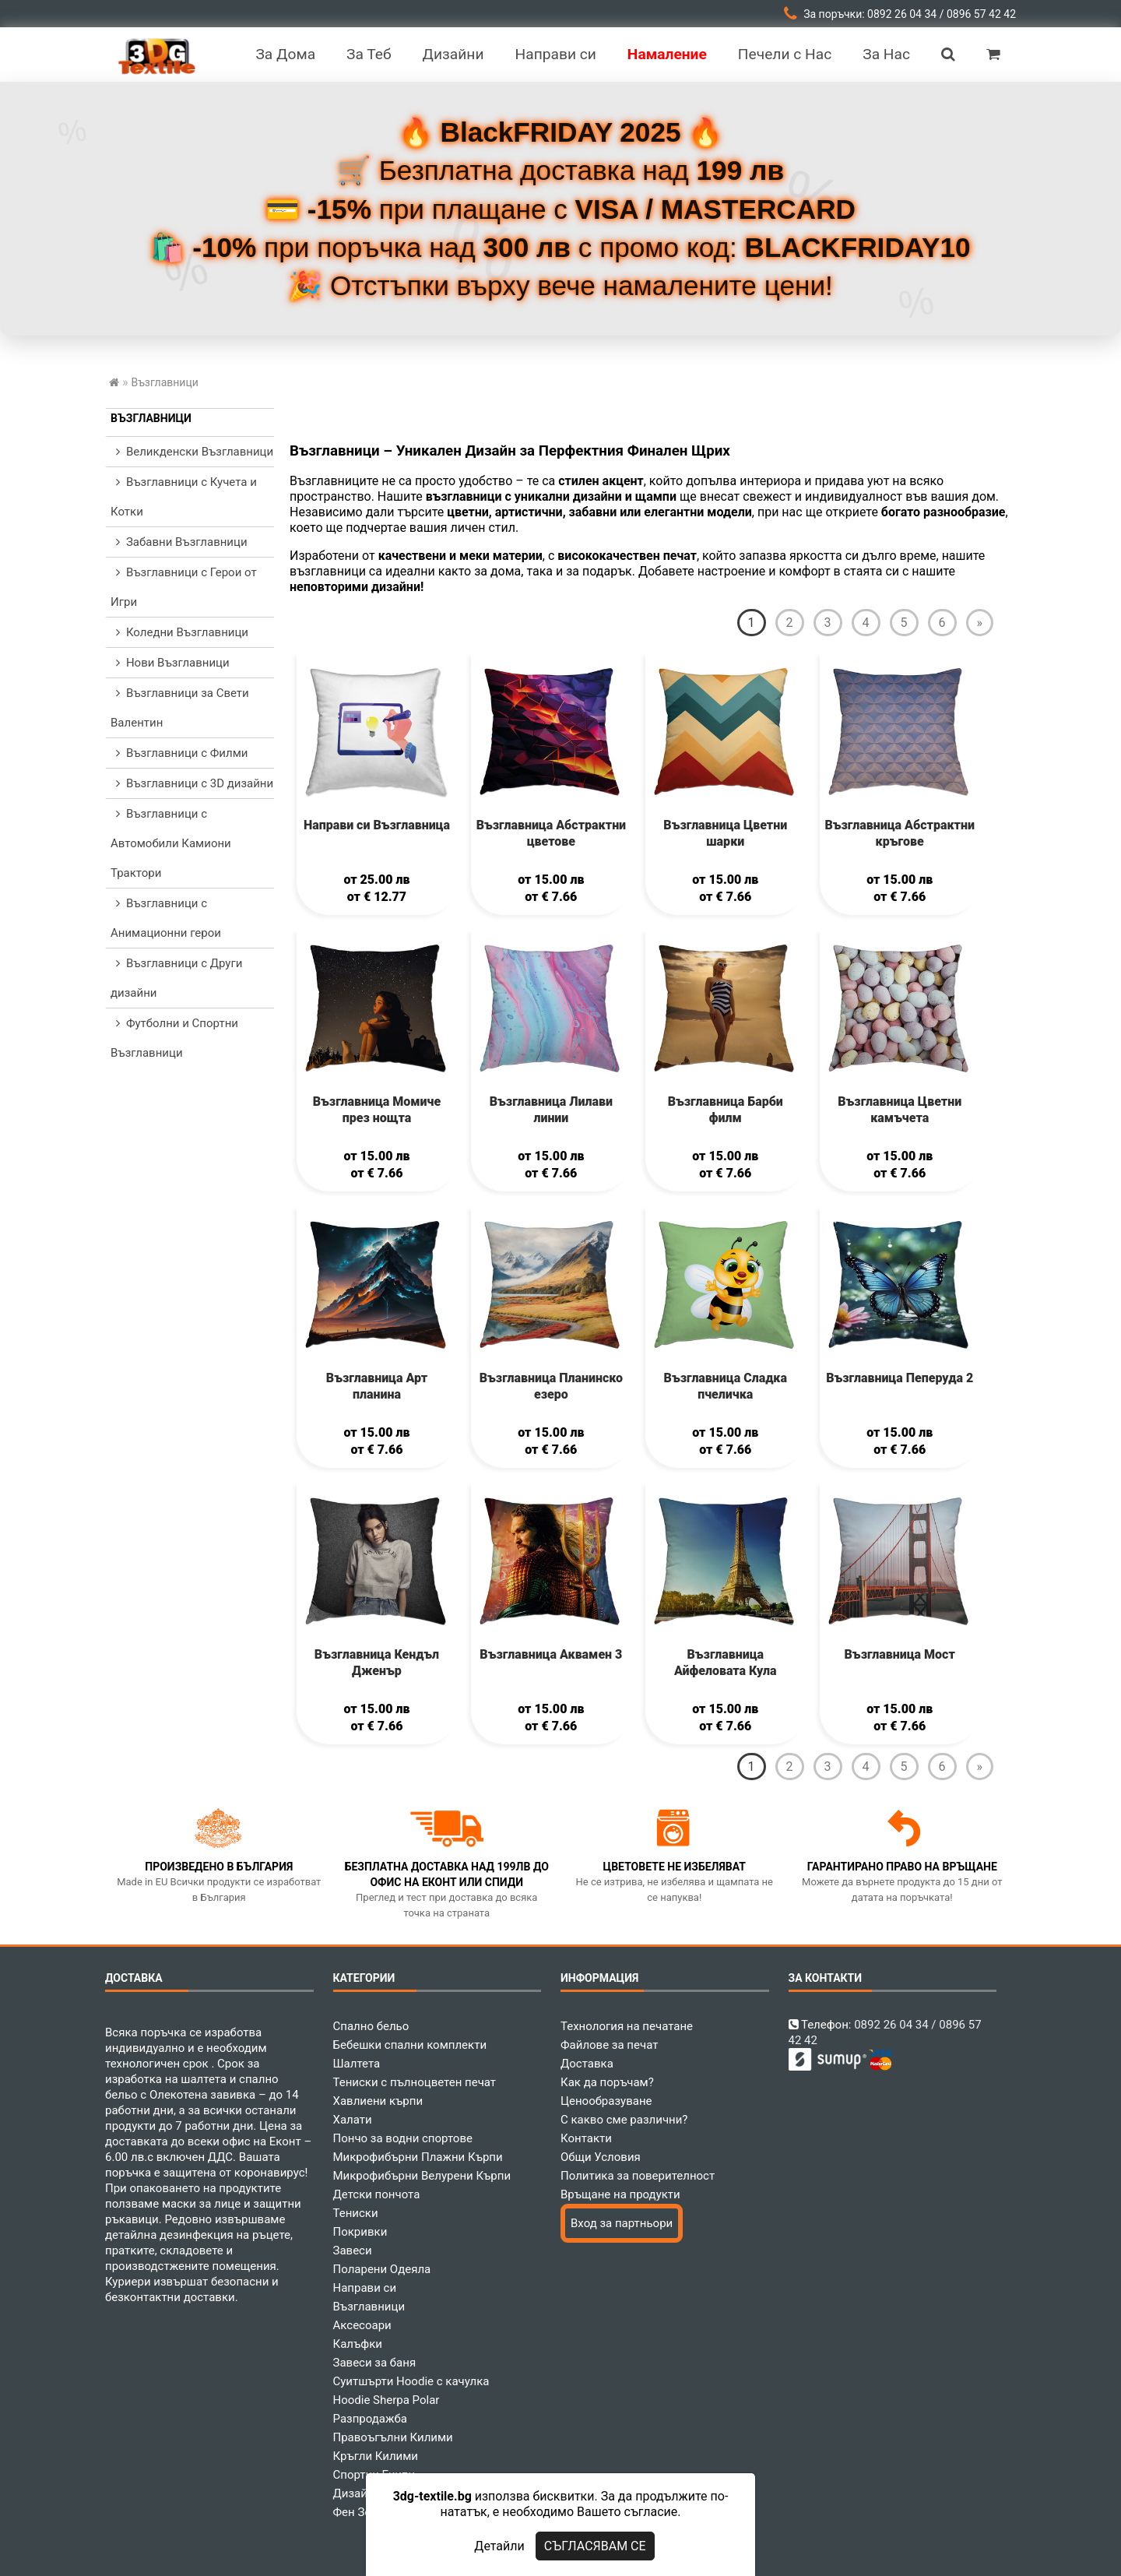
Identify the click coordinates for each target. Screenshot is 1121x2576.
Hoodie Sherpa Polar (386, 2400)
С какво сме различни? (623, 2120)
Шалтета (357, 2064)
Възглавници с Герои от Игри (184, 587)
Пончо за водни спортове (403, 2138)
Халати (352, 2120)
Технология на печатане (626, 2026)
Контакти (586, 2138)
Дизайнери (363, 2493)
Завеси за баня (374, 2363)
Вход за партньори (622, 2223)
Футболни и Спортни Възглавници (174, 1038)
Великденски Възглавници (192, 452)
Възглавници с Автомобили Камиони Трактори (171, 843)
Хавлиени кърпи (378, 2101)
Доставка (586, 2064)
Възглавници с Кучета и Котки (184, 497)
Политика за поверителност (637, 2176)
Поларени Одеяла (382, 2269)
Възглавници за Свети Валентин (180, 708)
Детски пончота (376, 2194)
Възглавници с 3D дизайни (192, 783)
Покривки (360, 2232)
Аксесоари (362, 2325)
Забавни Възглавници (179, 542)
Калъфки (357, 2344)
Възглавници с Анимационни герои (166, 918)
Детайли (499, 2546)
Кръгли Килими (376, 2456)
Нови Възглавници (170, 663)
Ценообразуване (606, 2101)
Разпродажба (370, 2419)
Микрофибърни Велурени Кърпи (422, 2176)
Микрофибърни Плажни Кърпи (418, 2157)
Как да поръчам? (607, 2082)
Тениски (355, 2213)
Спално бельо (371, 2026)
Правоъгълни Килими (393, 2437)
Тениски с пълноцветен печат (415, 2082)
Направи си (365, 2288)
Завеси (352, 2250)
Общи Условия (600, 2157)
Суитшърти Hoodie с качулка (411, 2381)
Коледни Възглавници (179, 632)
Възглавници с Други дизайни (176, 978)
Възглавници (151, 418)
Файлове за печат (609, 2045)
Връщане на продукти (620, 2194)
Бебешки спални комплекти (410, 2045)
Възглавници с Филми (179, 753)
